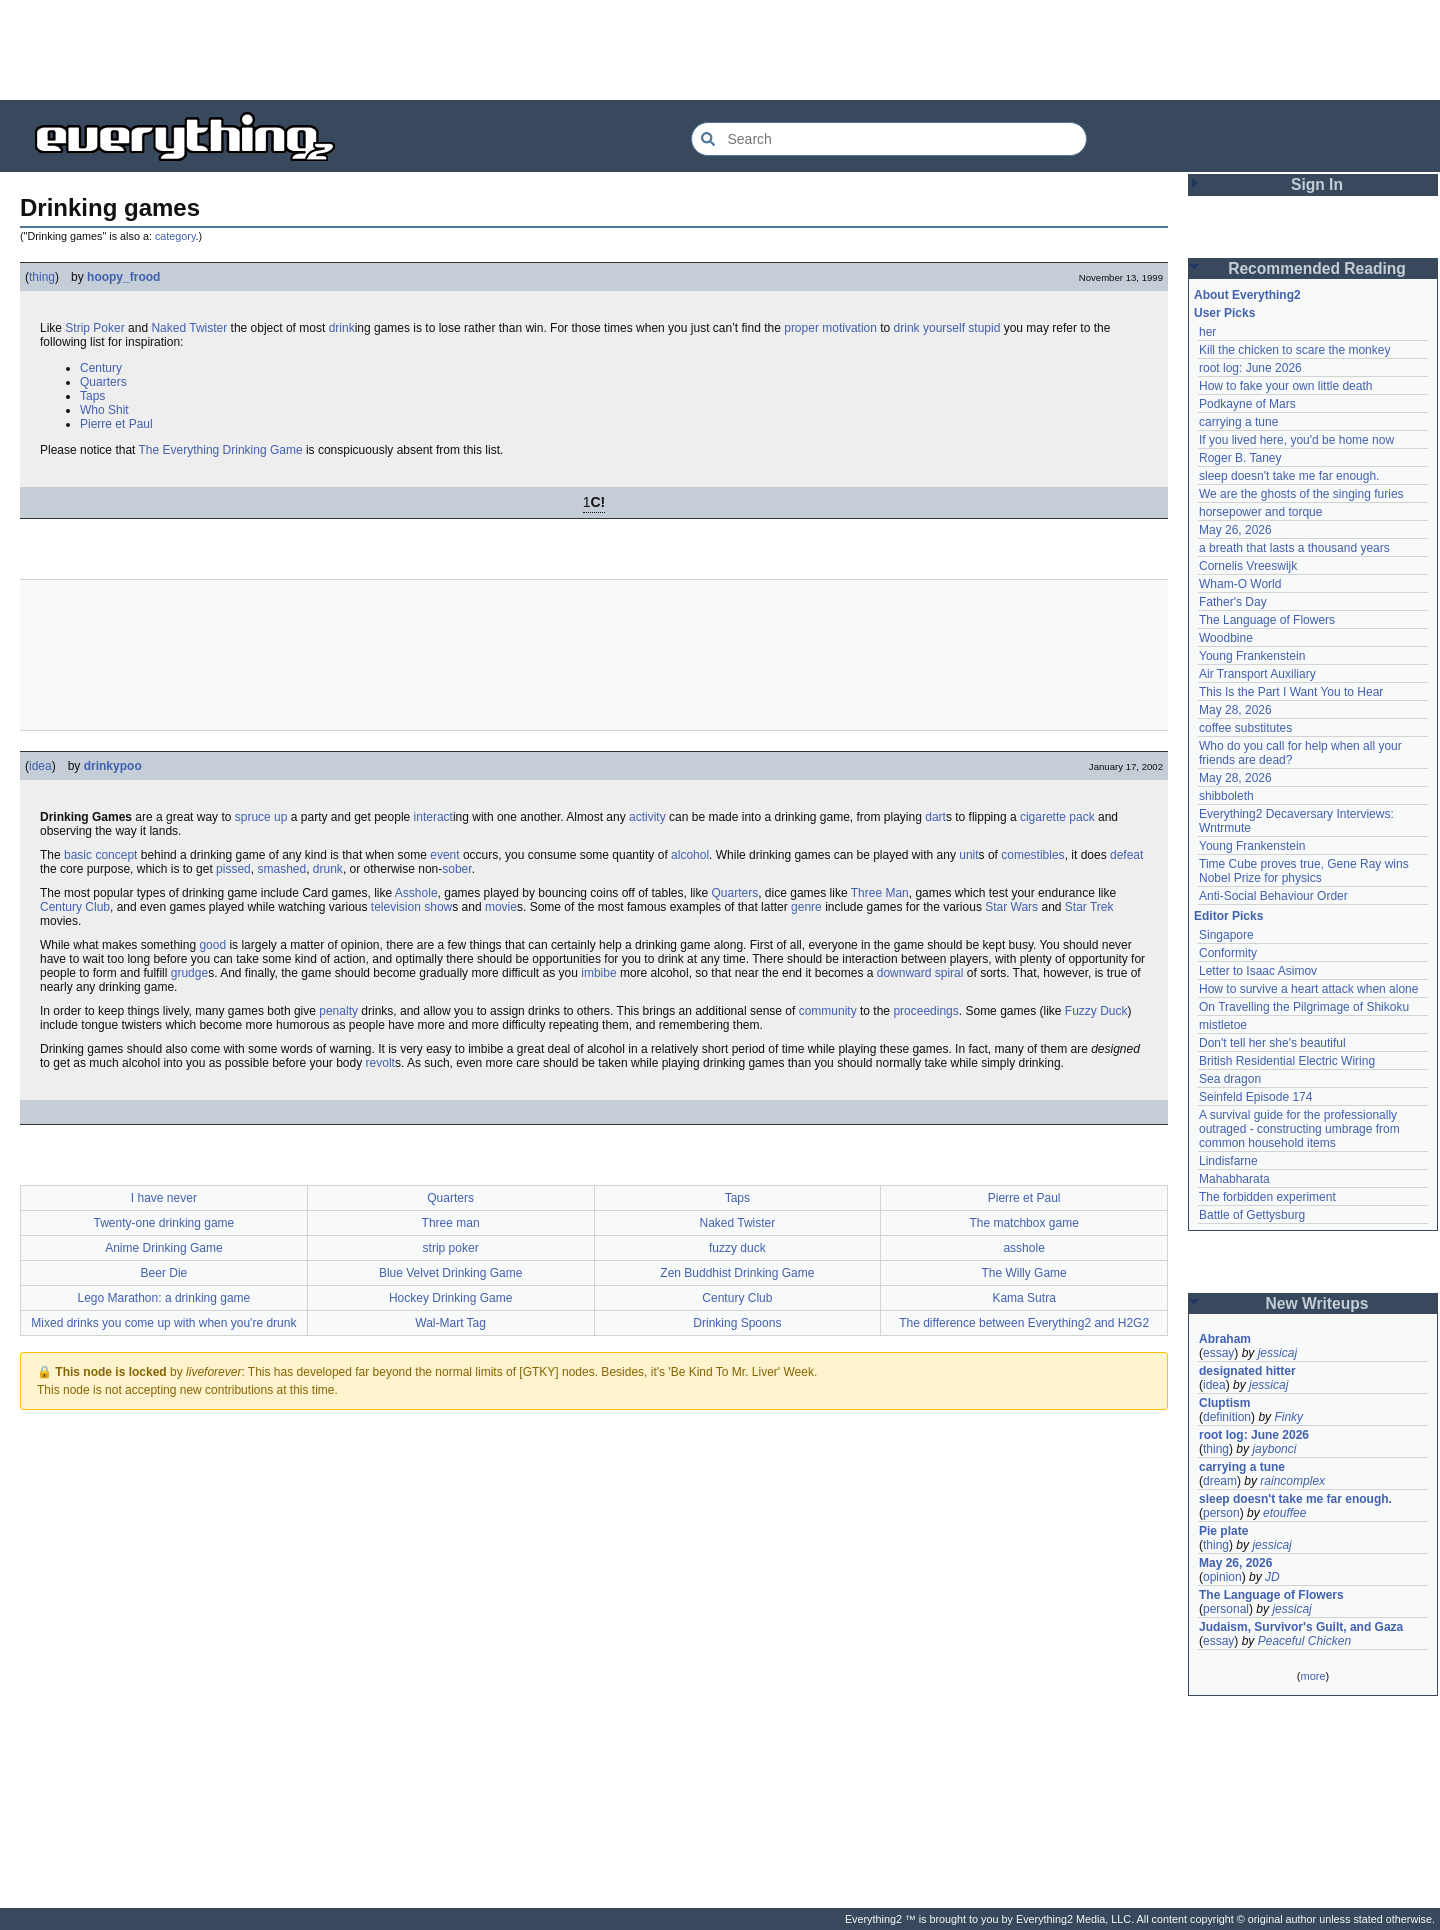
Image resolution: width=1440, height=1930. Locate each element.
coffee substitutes (1245, 728)
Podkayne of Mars (1247, 404)
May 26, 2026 (1235, 530)
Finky (1288, 1417)
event (444, 855)
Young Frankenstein (1252, 656)
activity (647, 817)
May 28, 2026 (1235, 710)
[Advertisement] (720, 50)
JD (1272, 1577)
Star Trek (1089, 907)
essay (1218, 1353)
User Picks (1224, 313)
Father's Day (1233, 602)
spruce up (261, 817)
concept (116, 855)
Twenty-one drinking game (164, 1223)
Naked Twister (189, 328)
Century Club (75, 907)
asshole (1023, 1248)
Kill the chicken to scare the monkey (1294, 350)
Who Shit (104, 410)
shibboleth (1226, 796)
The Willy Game (1023, 1273)
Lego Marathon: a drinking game (163, 1298)
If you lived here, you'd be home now (1296, 440)
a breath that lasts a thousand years (1294, 548)
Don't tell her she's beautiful (1272, 1043)
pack (1081, 817)
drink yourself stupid (947, 328)
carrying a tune (1238, 422)
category (175, 236)
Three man (451, 1223)
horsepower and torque (1260, 512)
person (1221, 1513)
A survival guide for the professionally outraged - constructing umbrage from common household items (1301, 1129)
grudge (189, 973)
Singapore (1226, 935)
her (1207, 332)
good (212, 945)
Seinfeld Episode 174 (1255, 1097)
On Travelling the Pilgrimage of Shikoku (1304, 1007)
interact (433, 817)
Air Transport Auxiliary (1257, 674)
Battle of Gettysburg (1252, 1215)
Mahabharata (1234, 1179)
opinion (1222, 1577)
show (438, 907)
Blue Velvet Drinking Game (450, 1273)
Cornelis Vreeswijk (1248, 566)
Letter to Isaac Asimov (1258, 971)
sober (456, 869)
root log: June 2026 (1250, 368)
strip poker (451, 1248)
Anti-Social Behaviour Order (1273, 896)
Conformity (1228, 953)
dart (935, 817)
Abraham (1225, 1339)
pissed (233, 869)
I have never (164, 1198)
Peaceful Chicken (1304, 1641)
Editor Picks (1228, 916)
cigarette (1043, 817)
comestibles (1032, 855)
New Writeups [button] (1317, 1303)
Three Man (880, 893)
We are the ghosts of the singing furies (1301, 494)
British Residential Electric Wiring (1287, 1061)
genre (806, 907)
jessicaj (1277, 1353)
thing (42, 277)
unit (968, 855)
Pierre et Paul (116, 424)
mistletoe (1223, 1025)
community (828, 1011)
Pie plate (1223, 1531)
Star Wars (1011, 907)
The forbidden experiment (1267, 1197)
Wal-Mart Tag (450, 1323)
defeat (1126, 855)
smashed (281, 869)
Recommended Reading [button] (1317, 268)
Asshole (416, 893)
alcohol (690, 855)
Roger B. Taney (1240, 458)
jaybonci (1274, 1449)
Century (101, 368)
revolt (380, 1063)
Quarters (103, 382)
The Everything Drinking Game (221, 450)
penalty (338, 1011)
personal (1226, 1609)
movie (501, 907)
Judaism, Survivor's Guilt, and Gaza (1301, 1627)
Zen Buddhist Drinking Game (737, 1273)
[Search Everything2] (889, 139)
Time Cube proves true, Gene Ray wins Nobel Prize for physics (1305, 871)
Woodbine (1226, 638)
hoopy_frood (123, 277)
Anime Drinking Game (163, 1248)
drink (342, 328)
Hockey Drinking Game (450, 1298)
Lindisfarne (1228, 1161)
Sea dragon (1230, 1079)
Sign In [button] (1317, 184)
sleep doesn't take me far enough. (1289, 476)
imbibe (598, 973)
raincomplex (1292, 1481)
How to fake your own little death (1285, 386)
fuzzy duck (737, 1248)
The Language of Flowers (1267, 620)
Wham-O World (1240, 584)
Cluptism (1224, 1403)
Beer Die (164, 1273)
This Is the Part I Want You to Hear (1291, 692)
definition (1227, 1417)
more (1312, 1676)
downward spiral (920, 973)
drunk (328, 869)
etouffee (1284, 1513)
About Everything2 (1247, 295)
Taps (92, 396)
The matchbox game (1023, 1223)
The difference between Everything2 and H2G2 (1024, 1323)
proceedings (925, 1011)
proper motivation (830, 328)
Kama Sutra (1023, 1298)
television (396, 907)
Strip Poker (94, 328)
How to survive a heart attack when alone (1308, 989)
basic (78, 855)
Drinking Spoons (737, 1323)
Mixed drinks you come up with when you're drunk (163, 1323)
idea (40, 766)
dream (1220, 1481)
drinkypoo (113, 766)
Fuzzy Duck (1096, 1011)
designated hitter (1247, 1371)
